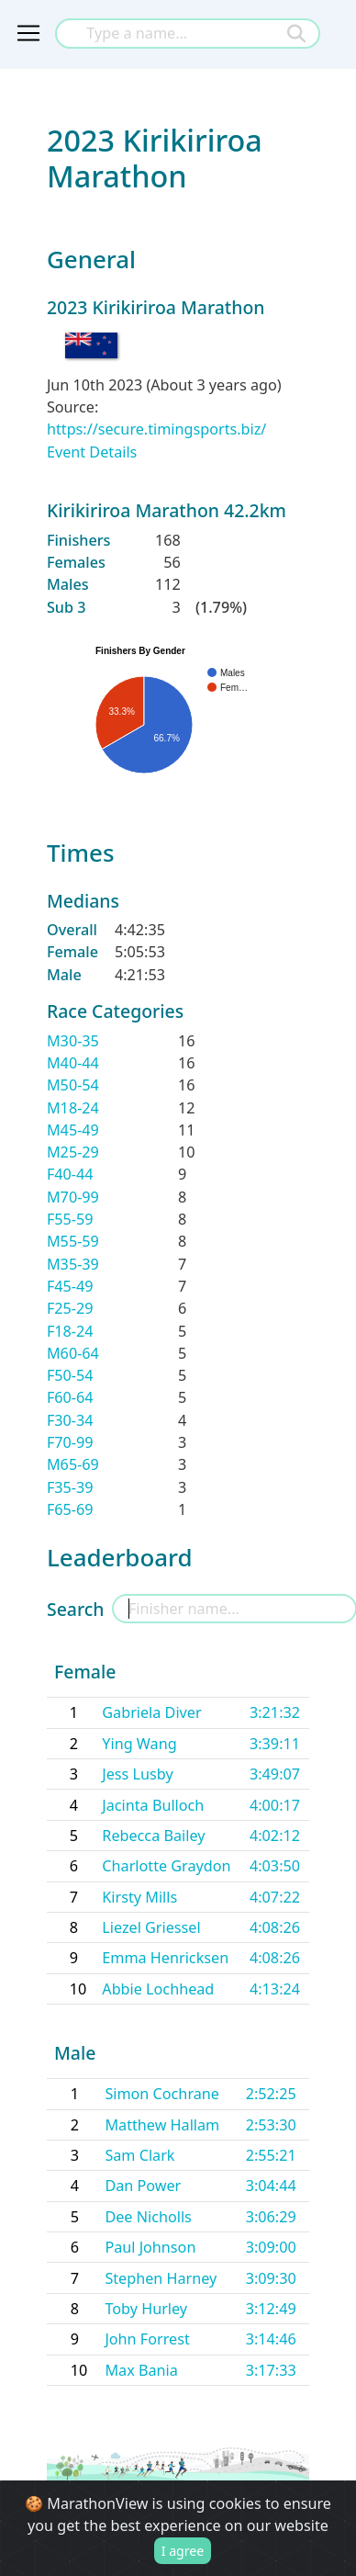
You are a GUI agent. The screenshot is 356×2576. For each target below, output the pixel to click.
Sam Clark (139, 2155)
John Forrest (147, 2339)
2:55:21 (271, 2155)
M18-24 (73, 1108)
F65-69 (70, 1509)
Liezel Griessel (151, 1927)
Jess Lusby (137, 1774)
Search (76, 1609)
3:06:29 (271, 2217)
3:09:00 (271, 2247)
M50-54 (73, 1085)
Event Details (92, 452)
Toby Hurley (146, 2309)
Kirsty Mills (139, 1897)
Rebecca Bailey (153, 1835)
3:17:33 (271, 2370)
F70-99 (70, 1442)
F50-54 (70, 1375)
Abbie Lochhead (158, 1989)
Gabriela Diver (151, 1712)
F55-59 (70, 1219)
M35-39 (73, 1264)
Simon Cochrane (162, 2094)
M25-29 (73, 1152)
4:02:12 (275, 1835)
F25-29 (70, 1308)
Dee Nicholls (148, 2217)
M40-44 (73, 1063)
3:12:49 (271, 2309)
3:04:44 (271, 2185)
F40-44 (70, 1174)
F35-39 (70, 1487)
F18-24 (70, 1331)
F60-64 (70, 1397)
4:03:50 (275, 1866)
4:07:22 (275, 1897)
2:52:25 (271, 2094)
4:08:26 (275, 1927)
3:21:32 (275, 1712)
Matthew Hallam (162, 2125)
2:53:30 (271, 2125)
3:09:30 (271, 2278)
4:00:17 (275, 1805)
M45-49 (73, 1130)
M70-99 (73, 1197)
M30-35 (73, 1041)
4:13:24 (275, 1989)
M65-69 (73, 1464)
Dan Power (143, 2185)
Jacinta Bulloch (153, 1805)
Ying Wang (139, 1744)
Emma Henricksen (165, 1958)
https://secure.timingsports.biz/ (156, 429)
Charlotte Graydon (166, 1866)
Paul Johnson (150, 2247)
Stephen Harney (161, 2278)
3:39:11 (275, 1744)
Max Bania (141, 2370)
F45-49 (70, 1286)
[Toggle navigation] (29, 33)
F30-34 (70, 1420)
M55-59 (73, 1241)
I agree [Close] (183, 2550)
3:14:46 (271, 2339)
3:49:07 (275, 1774)
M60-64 (73, 1353)
